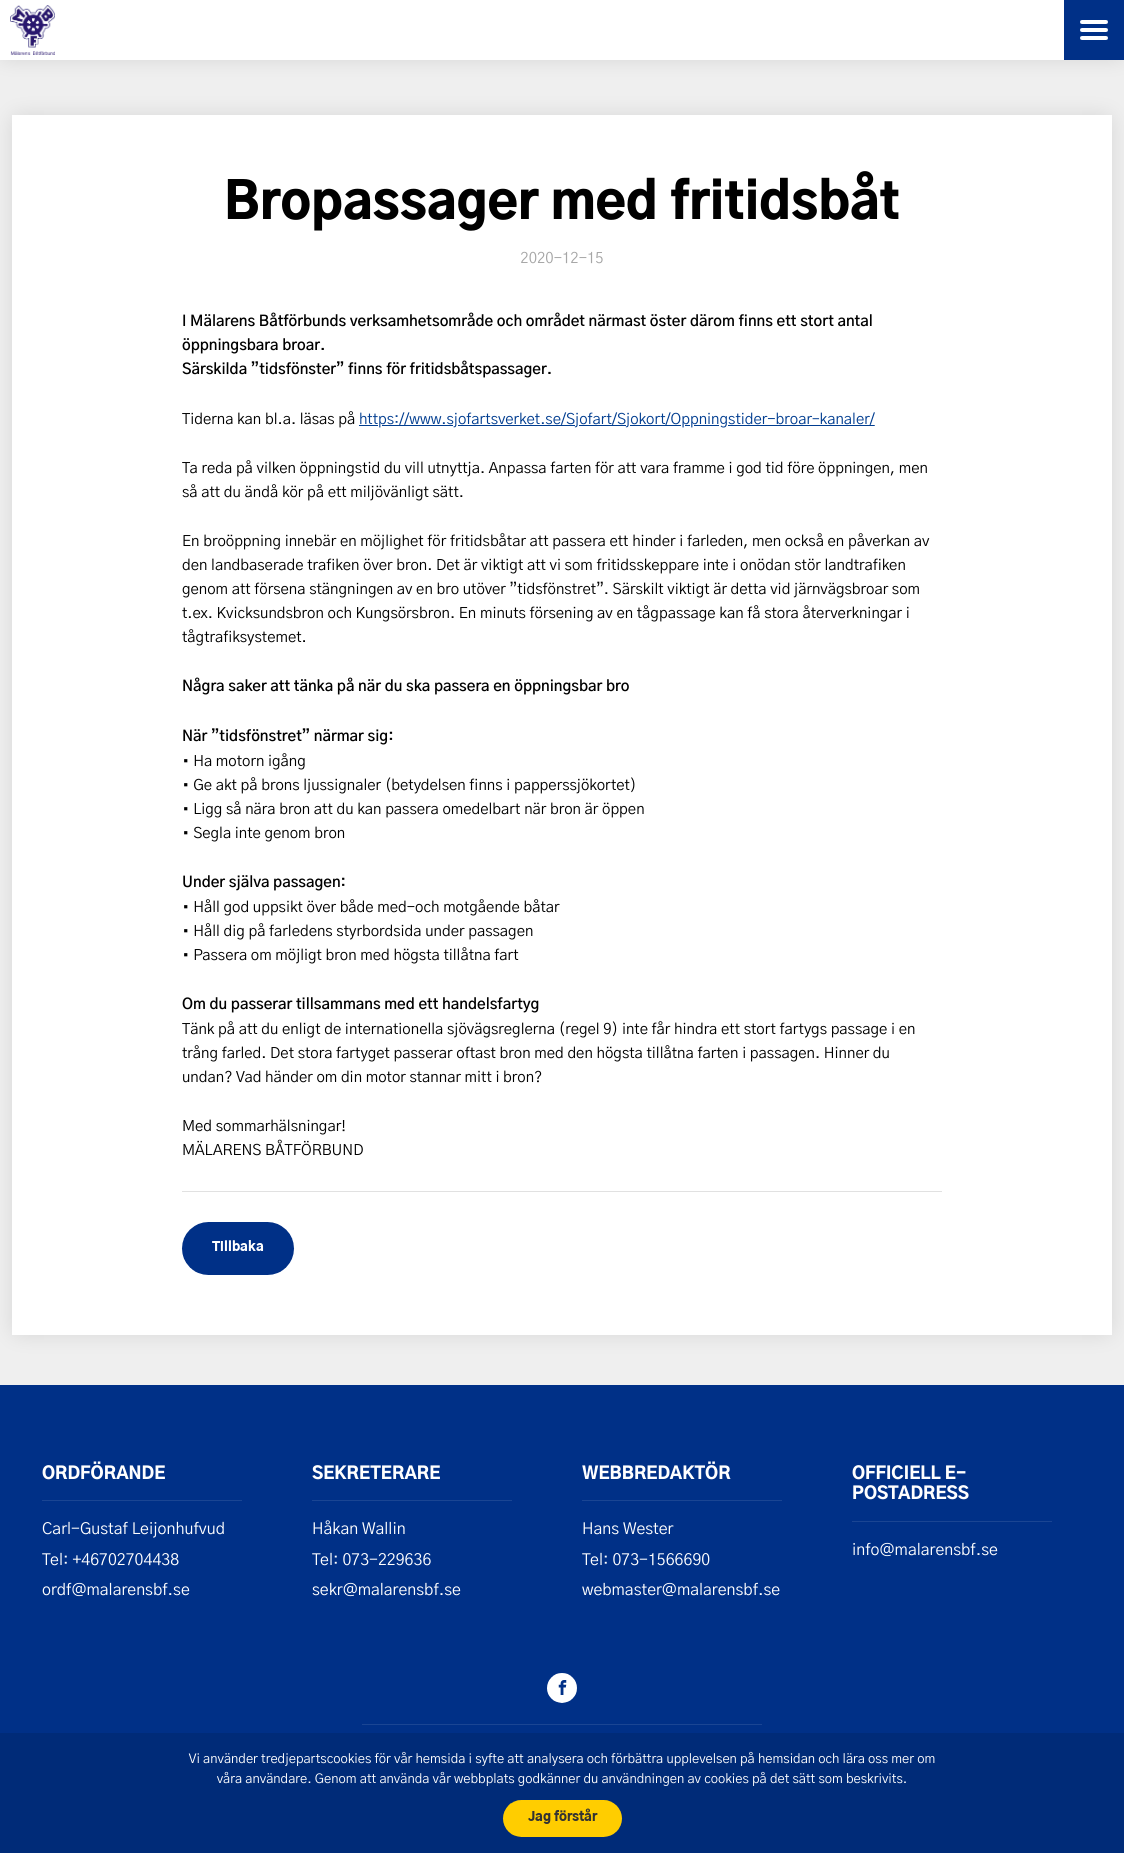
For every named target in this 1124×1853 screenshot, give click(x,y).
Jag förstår (562, 1817)
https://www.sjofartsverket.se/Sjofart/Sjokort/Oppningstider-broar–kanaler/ (617, 418)
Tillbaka (238, 1247)
